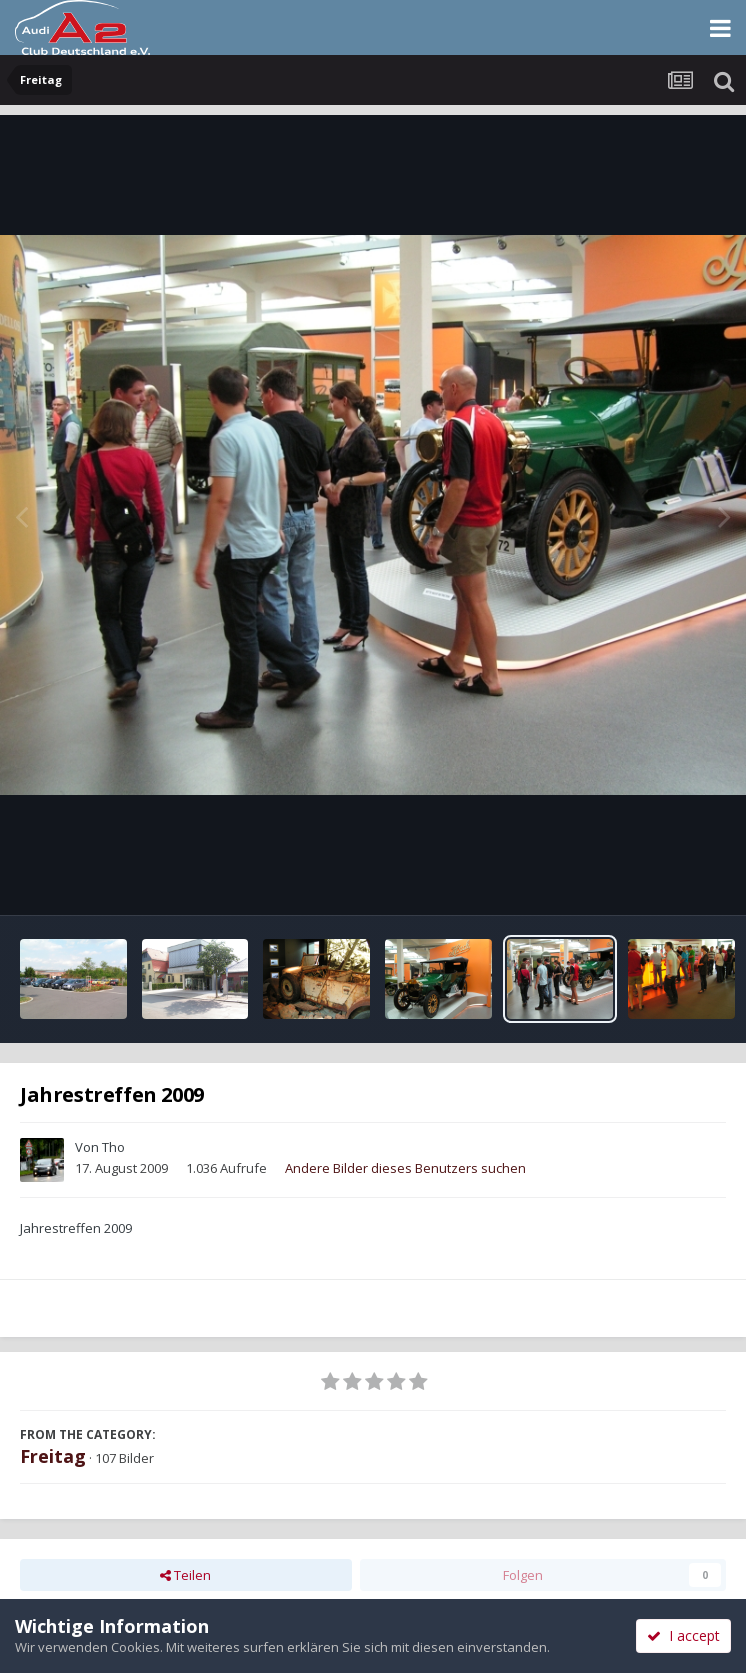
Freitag (53, 1456)
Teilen (185, 1575)
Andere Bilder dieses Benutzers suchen (405, 1168)
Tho (113, 1147)
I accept (683, 1635)
